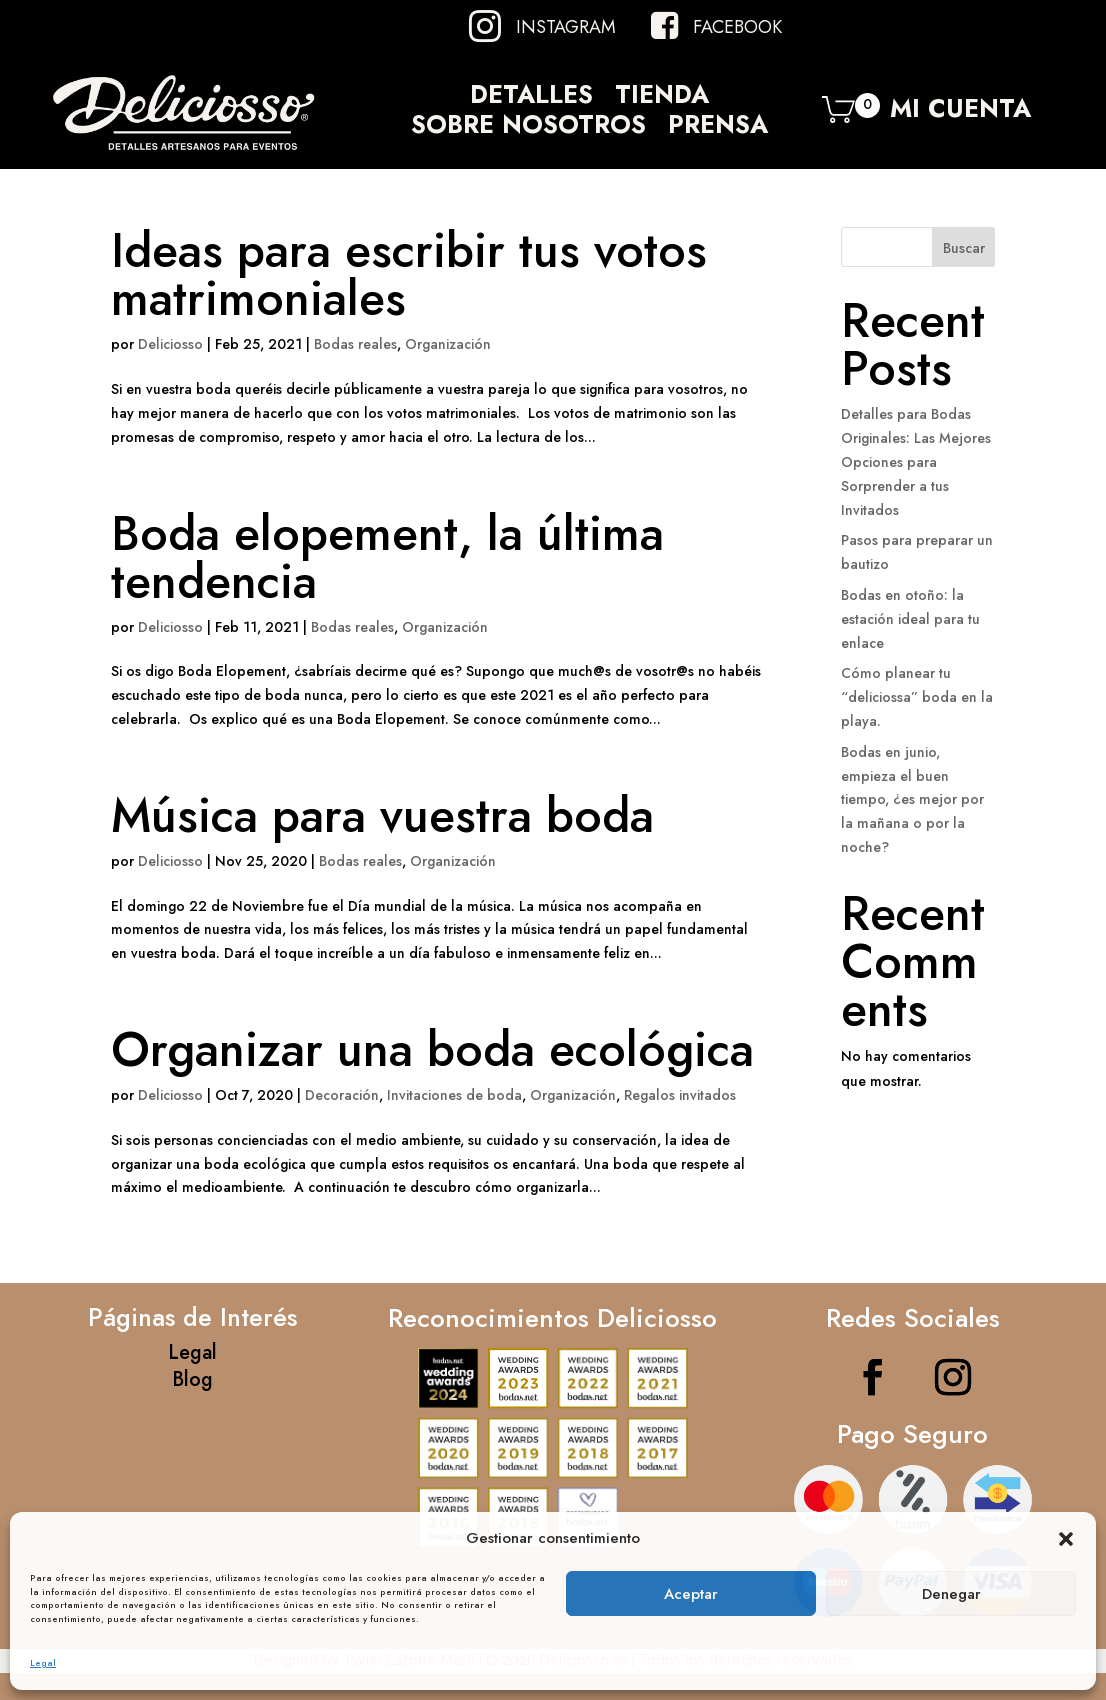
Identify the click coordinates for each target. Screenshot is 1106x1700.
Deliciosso (170, 344)
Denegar (951, 1594)
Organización (448, 344)
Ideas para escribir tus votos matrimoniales (409, 274)
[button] (1066, 1539)
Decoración (342, 1095)
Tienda (662, 98)
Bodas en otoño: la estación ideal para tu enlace (910, 619)
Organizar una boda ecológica (432, 1049)
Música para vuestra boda (382, 815)
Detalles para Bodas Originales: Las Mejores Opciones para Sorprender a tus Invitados (916, 461)
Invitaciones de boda (454, 1095)
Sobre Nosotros (528, 128)
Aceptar (691, 1594)
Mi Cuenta (960, 113)
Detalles (531, 98)
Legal (43, 1662)
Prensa (718, 128)
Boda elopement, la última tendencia (387, 557)
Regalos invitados (680, 1095)
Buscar (964, 248)
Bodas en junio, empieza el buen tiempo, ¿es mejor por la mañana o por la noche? (912, 799)
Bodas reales (355, 344)
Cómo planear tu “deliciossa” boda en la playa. (917, 697)
